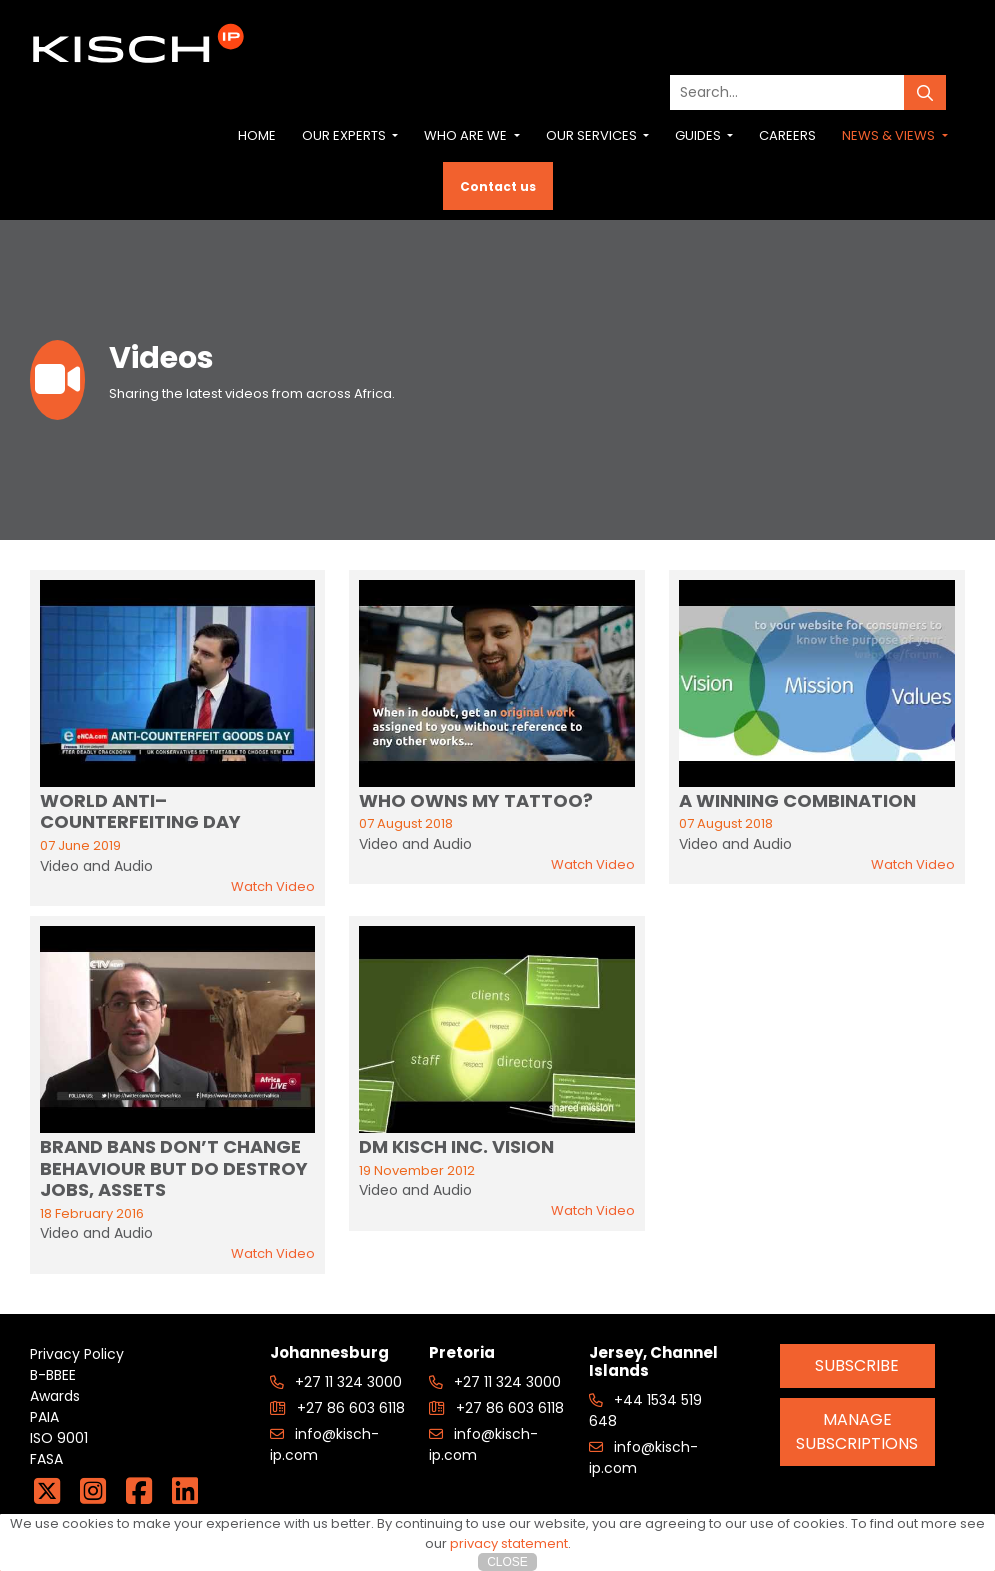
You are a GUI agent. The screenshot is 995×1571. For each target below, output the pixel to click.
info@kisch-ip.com (324, 1444)
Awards (55, 1396)
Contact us (498, 186)
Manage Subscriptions (857, 1431)
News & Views (890, 135)
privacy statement (509, 1543)
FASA (46, 1459)
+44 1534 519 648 (645, 1410)
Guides (699, 135)
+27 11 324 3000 (336, 1382)
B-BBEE (53, 1375)
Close (507, 1562)
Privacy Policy (77, 1354)
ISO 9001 (59, 1438)
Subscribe (857, 1365)
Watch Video (273, 886)
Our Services (593, 135)
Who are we (467, 135)
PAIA (44, 1417)
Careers (787, 135)
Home (257, 135)
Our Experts (345, 135)
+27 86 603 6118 (337, 1408)
